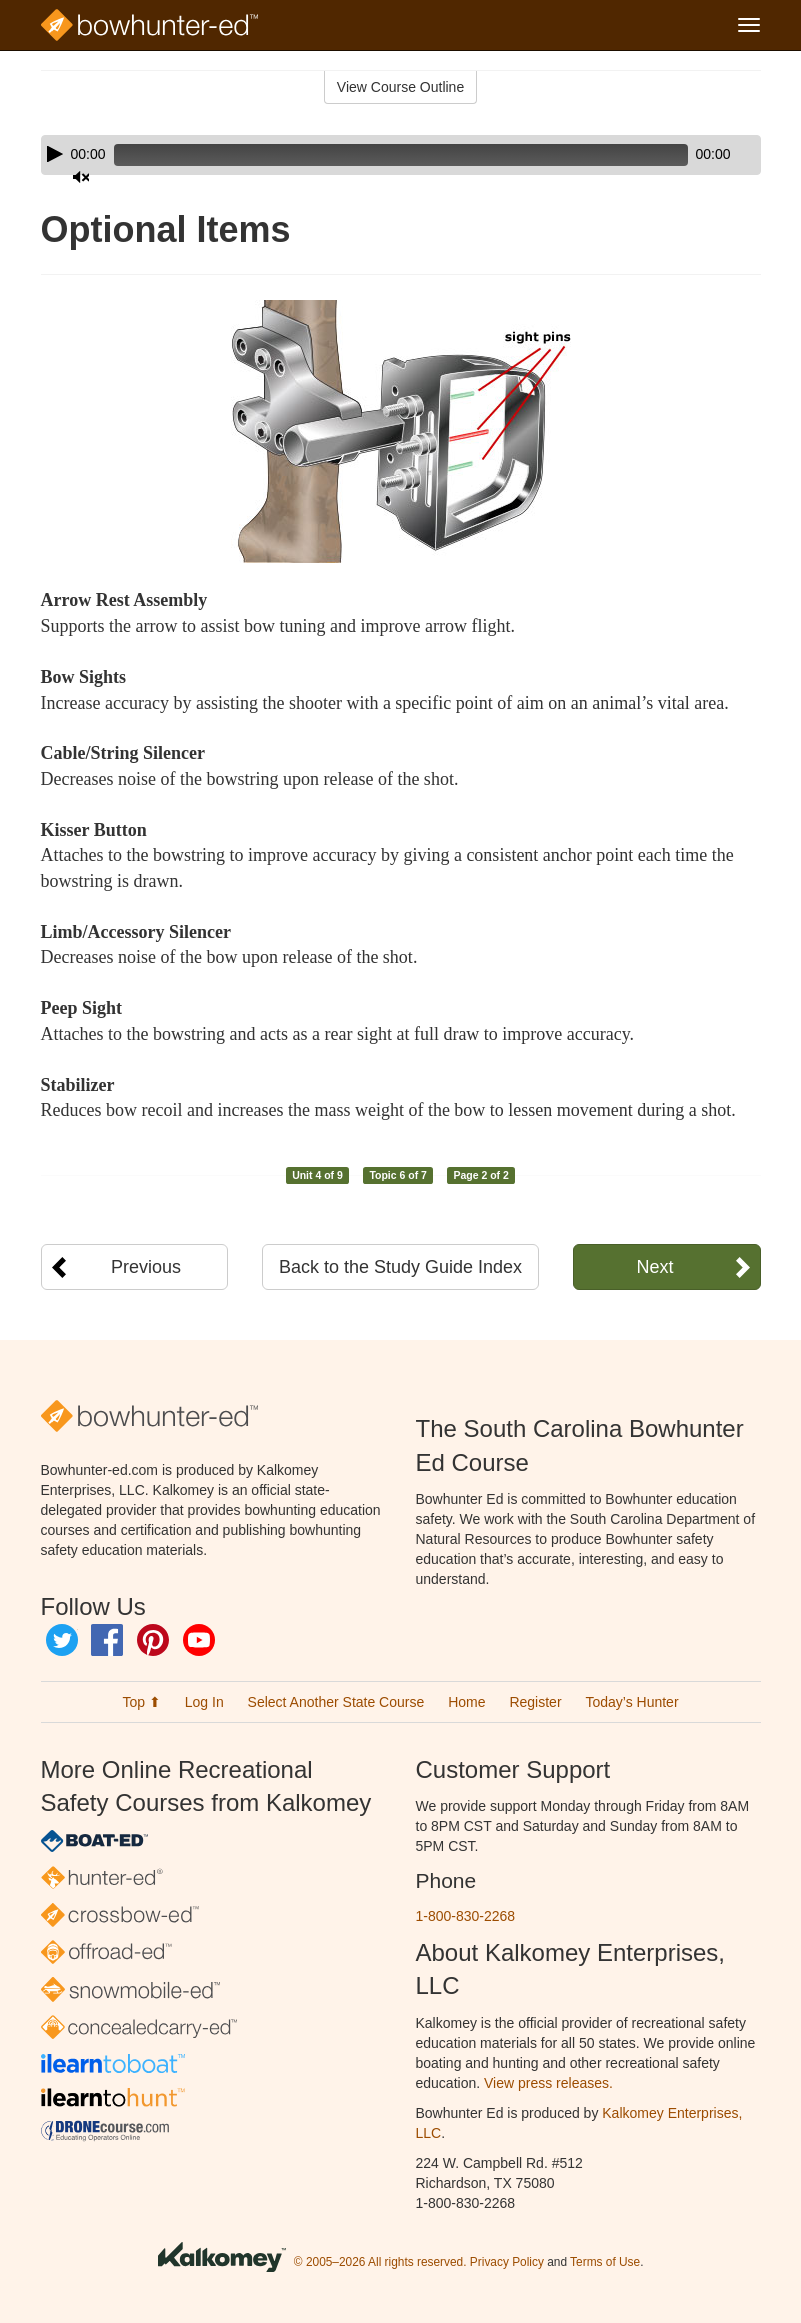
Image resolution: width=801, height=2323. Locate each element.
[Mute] (690, 155)
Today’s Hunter (631, 1702)
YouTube (199, 1640)
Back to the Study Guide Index (400, 1267)
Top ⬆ (141, 1702)
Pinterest (153, 1640)
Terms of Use (605, 2262)
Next (654, 1267)
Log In (204, 1702)
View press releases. (548, 2083)
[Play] (55, 154)
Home (466, 1702)
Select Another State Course (336, 1702)
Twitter (62, 1640)
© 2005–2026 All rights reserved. (380, 2262)
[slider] (372, 155)
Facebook (107, 1640)
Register (535, 1702)
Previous (146, 1267)
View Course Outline (400, 87)
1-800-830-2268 (466, 1916)
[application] (401, 155)
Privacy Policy (507, 2262)
